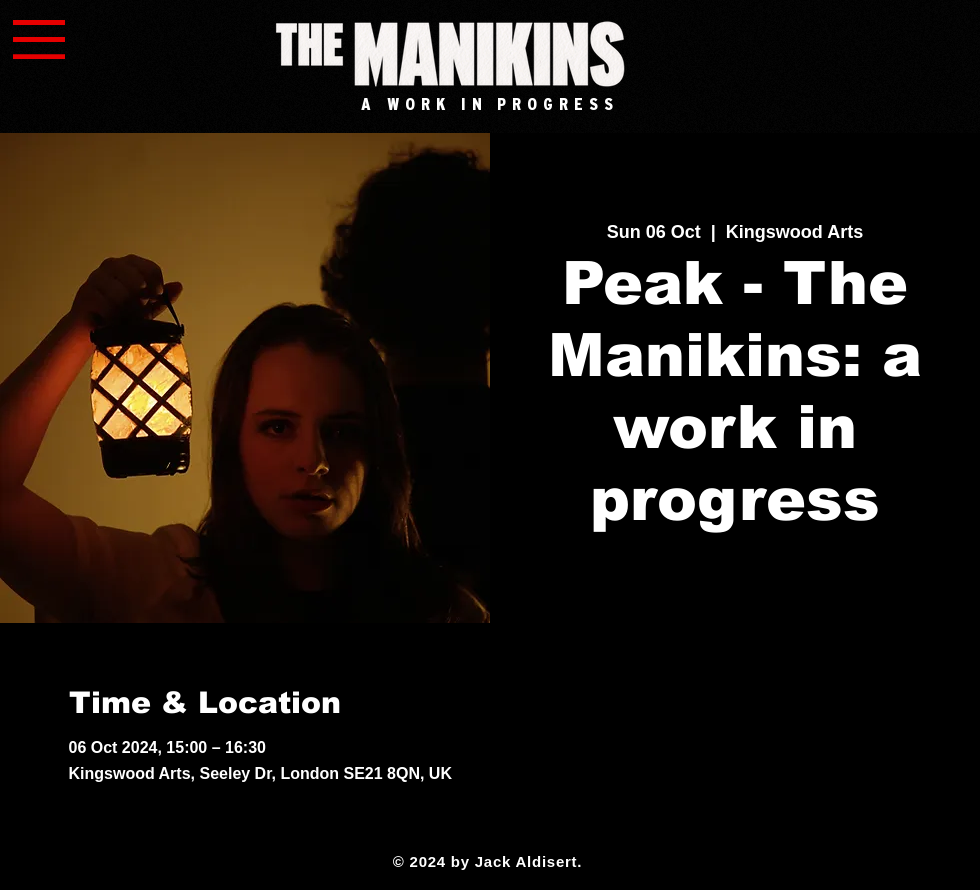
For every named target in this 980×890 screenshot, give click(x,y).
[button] (39, 39)
